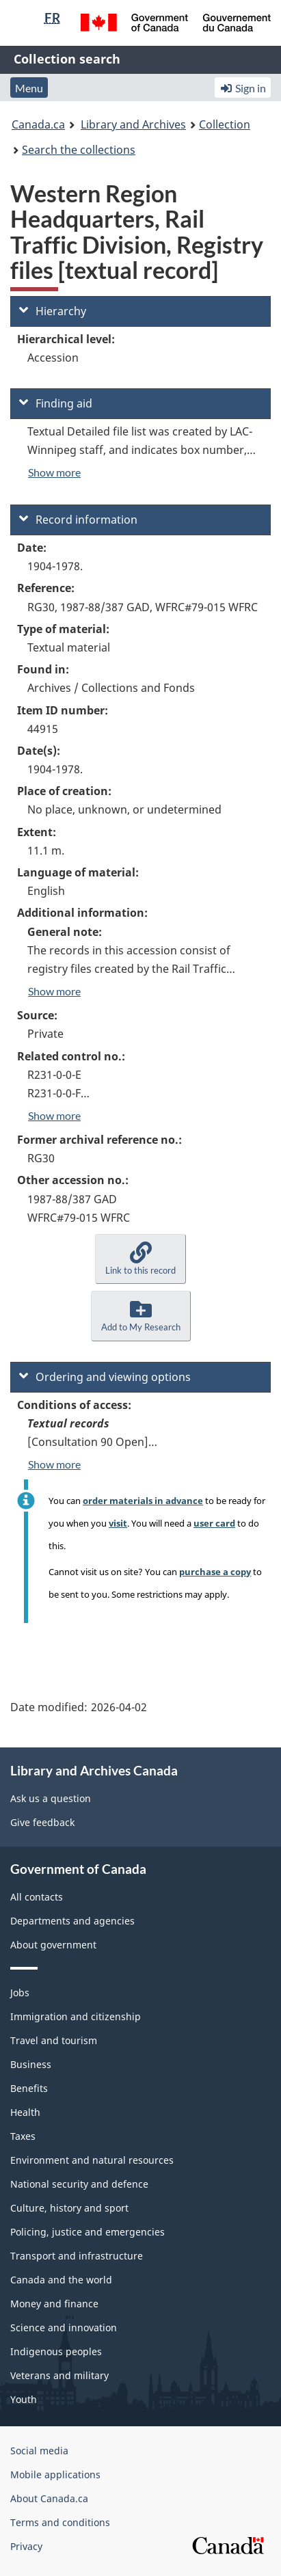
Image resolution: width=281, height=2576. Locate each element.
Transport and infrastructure (76, 2255)
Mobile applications (55, 2474)
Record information (78, 519)
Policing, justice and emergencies (87, 2231)
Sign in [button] (242, 87)
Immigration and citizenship (75, 2016)
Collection (224, 124)
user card (214, 1523)
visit (118, 1523)
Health (25, 2112)
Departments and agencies (72, 1920)
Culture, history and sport (69, 2207)
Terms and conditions (60, 2522)
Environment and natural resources (92, 2160)
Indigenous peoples (56, 2351)
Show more (54, 472)
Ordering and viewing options (105, 1376)
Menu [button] (29, 87)
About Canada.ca (49, 2498)
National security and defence (79, 2183)
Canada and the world (61, 2279)
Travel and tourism (53, 2040)
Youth (23, 2399)
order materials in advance (143, 1500)
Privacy (26, 2546)
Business (30, 2064)
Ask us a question (50, 1798)
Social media (39, 2450)
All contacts (36, 1896)
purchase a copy (215, 1572)
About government (53, 1944)
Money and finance (54, 2303)
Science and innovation (63, 2327)
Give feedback (42, 1822)
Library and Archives (133, 124)
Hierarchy (52, 311)
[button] (140, 1259)
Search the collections (78, 149)
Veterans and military (59, 2375)
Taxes (23, 2136)
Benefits (29, 2088)
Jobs (19, 1992)
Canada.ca (38, 124)
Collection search (67, 59)
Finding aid (55, 403)
